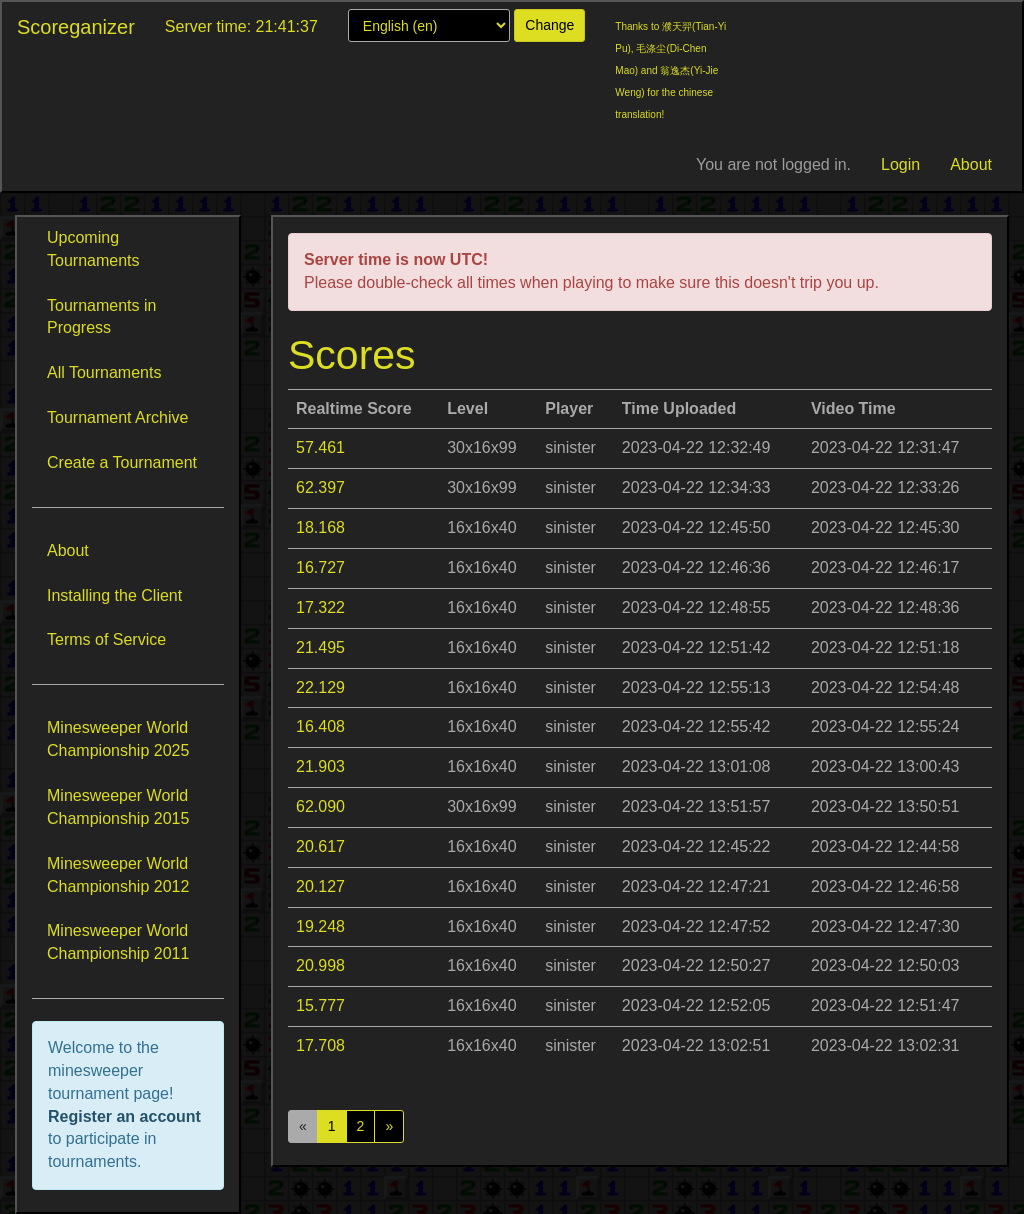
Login (900, 164)
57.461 (320, 447)
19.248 (320, 926)
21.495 (320, 647)
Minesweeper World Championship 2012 (118, 875)
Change (549, 25)
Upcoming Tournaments (93, 249)
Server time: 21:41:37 (241, 26)
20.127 (320, 886)
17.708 (320, 1045)
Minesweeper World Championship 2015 (118, 807)
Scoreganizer (76, 27)
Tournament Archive (117, 417)
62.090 (320, 806)
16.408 (320, 726)
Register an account (124, 1116)
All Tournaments (104, 372)
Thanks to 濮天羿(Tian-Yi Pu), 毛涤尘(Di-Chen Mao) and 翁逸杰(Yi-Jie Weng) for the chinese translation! (670, 70)
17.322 (320, 607)
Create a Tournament (122, 462)
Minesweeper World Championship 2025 (118, 739)
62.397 (320, 487)
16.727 (320, 567)
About (971, 164)
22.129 (320, 687)
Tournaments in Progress (101, 317)
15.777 (320, 1005)
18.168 (320, 527)
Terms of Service (106, 639)
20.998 (320, 965)
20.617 (320, 846)
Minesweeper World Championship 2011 (118, 942)
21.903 (320, 766)
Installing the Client (114, 595)
